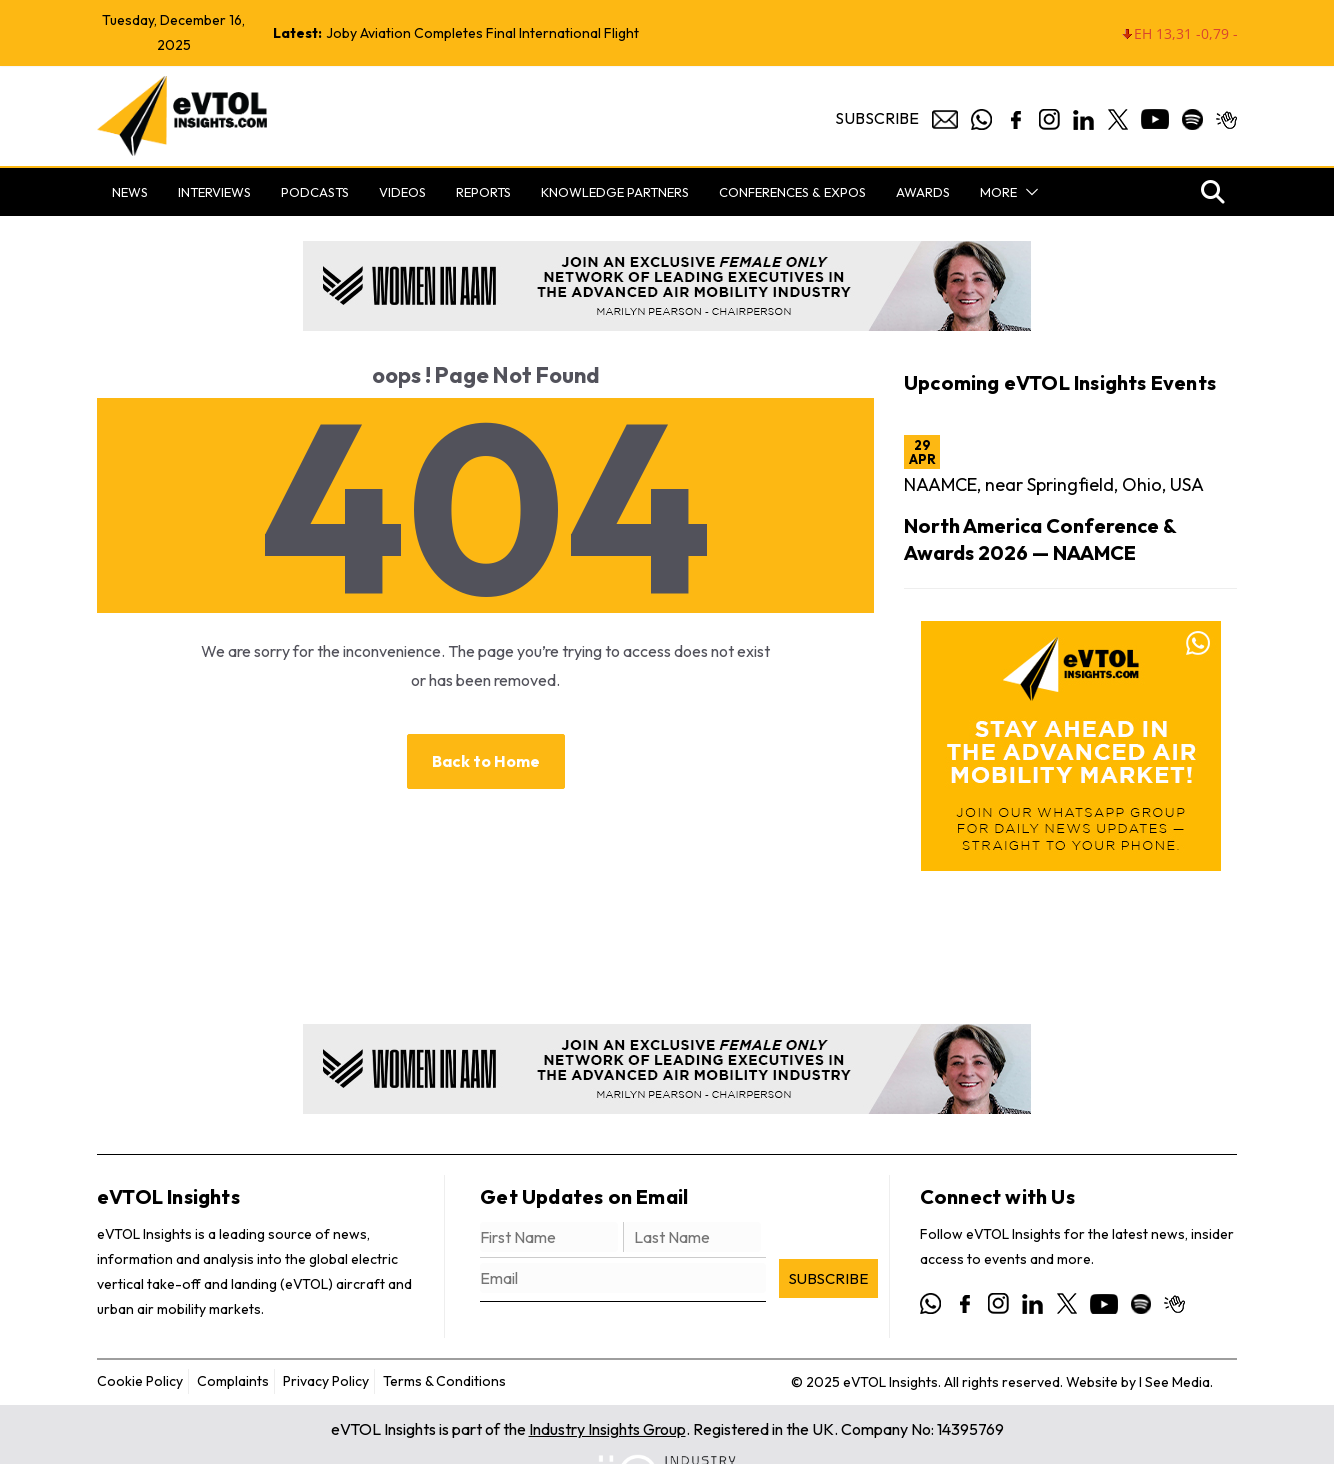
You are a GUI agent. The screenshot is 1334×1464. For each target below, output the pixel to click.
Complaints (233, 1381)
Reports (483, 192)
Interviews (214, 192)
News (130, 192)
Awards (923, 192)
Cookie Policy (140, 1381)
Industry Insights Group (607, 1429)
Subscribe (877, 118)
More (998, 192)
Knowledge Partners (615, 192)
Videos (402, 192)
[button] (1028, 192)
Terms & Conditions (444, 1381)
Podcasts (315, 192)
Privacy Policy (326, 1381)
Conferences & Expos (792, 192)
